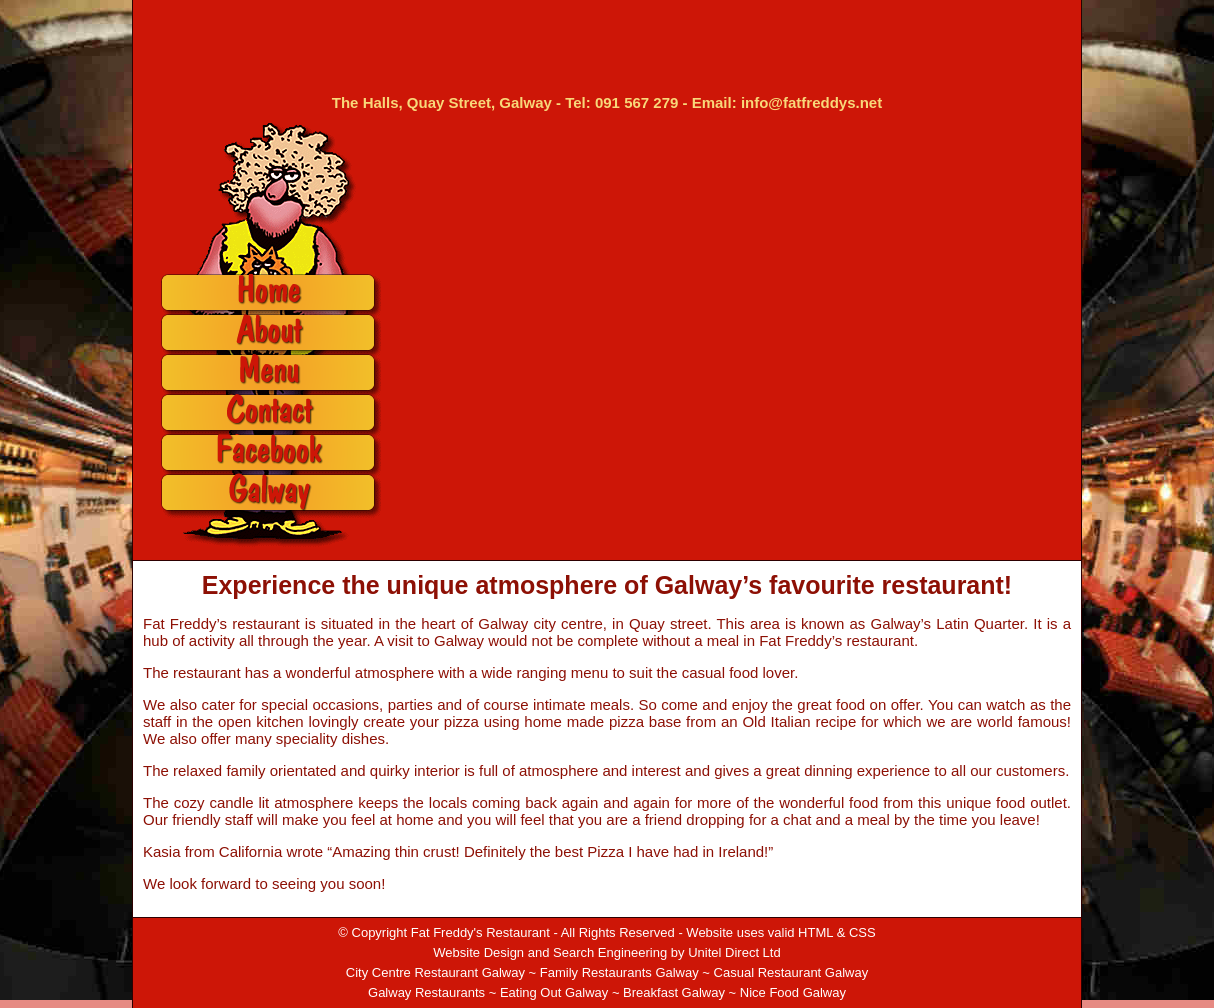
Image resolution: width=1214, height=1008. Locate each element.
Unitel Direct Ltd (734, 952)
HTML (815, 932)
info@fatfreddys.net (811, 102)
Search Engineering (610, 952)
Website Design (478, 952)
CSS (862, 932)
